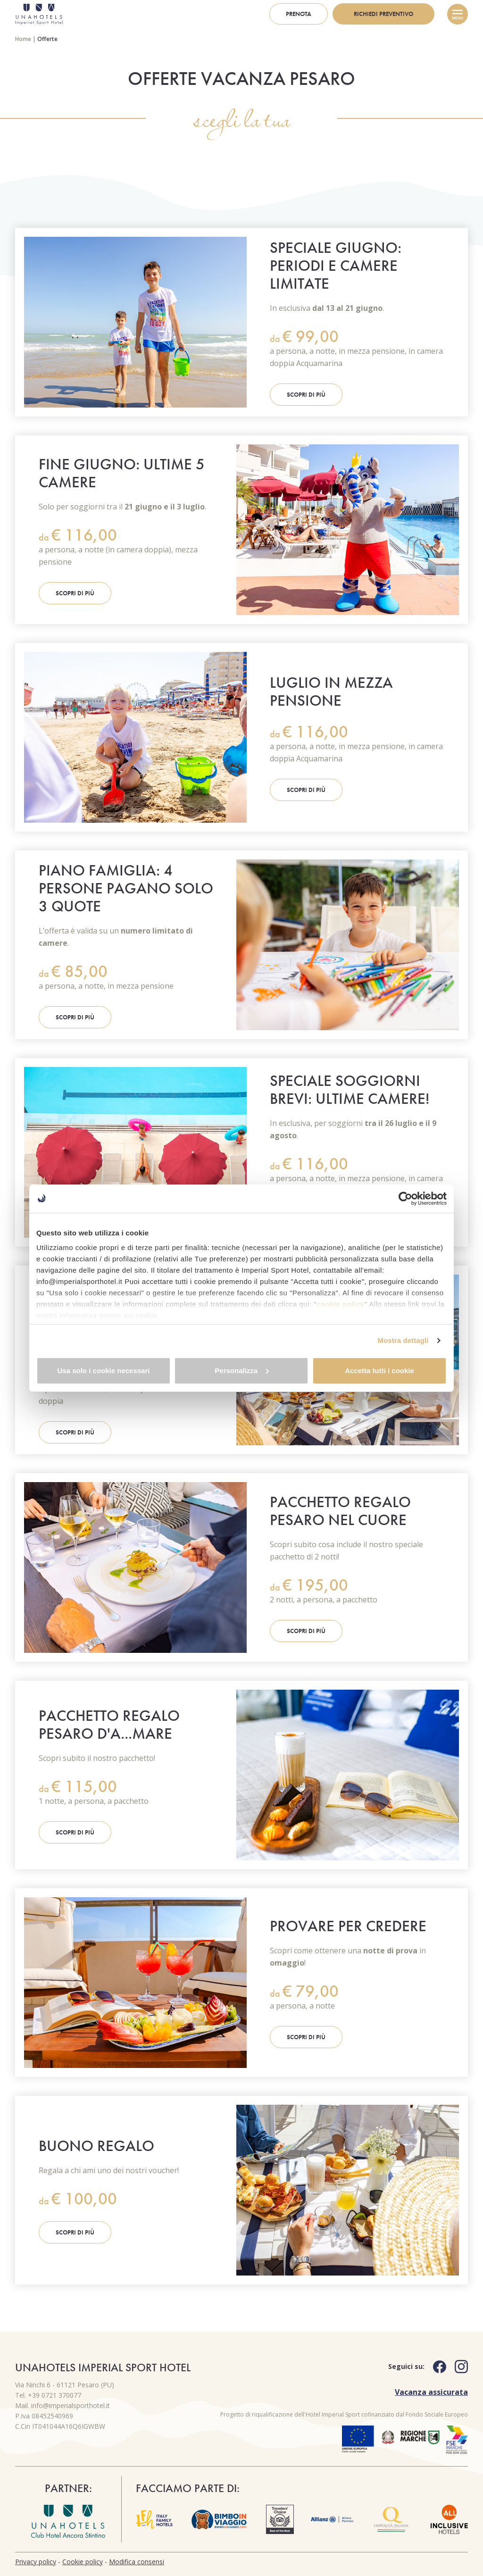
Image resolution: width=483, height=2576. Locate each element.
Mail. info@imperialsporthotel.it (62, 2405)
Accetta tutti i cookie (379, 1376)
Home (23, 39)
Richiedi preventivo (383, 14)
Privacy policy (35, 2561)
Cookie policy (82, 2561)
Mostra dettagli (402, 1346)
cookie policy (340, 1298)
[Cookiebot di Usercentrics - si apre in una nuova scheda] (405, 1192)
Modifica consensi (136, 2561)
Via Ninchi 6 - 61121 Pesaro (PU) (64, 2384)
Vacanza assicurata (431, 2392)
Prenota (298, 14)
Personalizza (242, 1376)
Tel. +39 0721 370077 (48, 2395)
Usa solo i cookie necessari (104, 1376)
